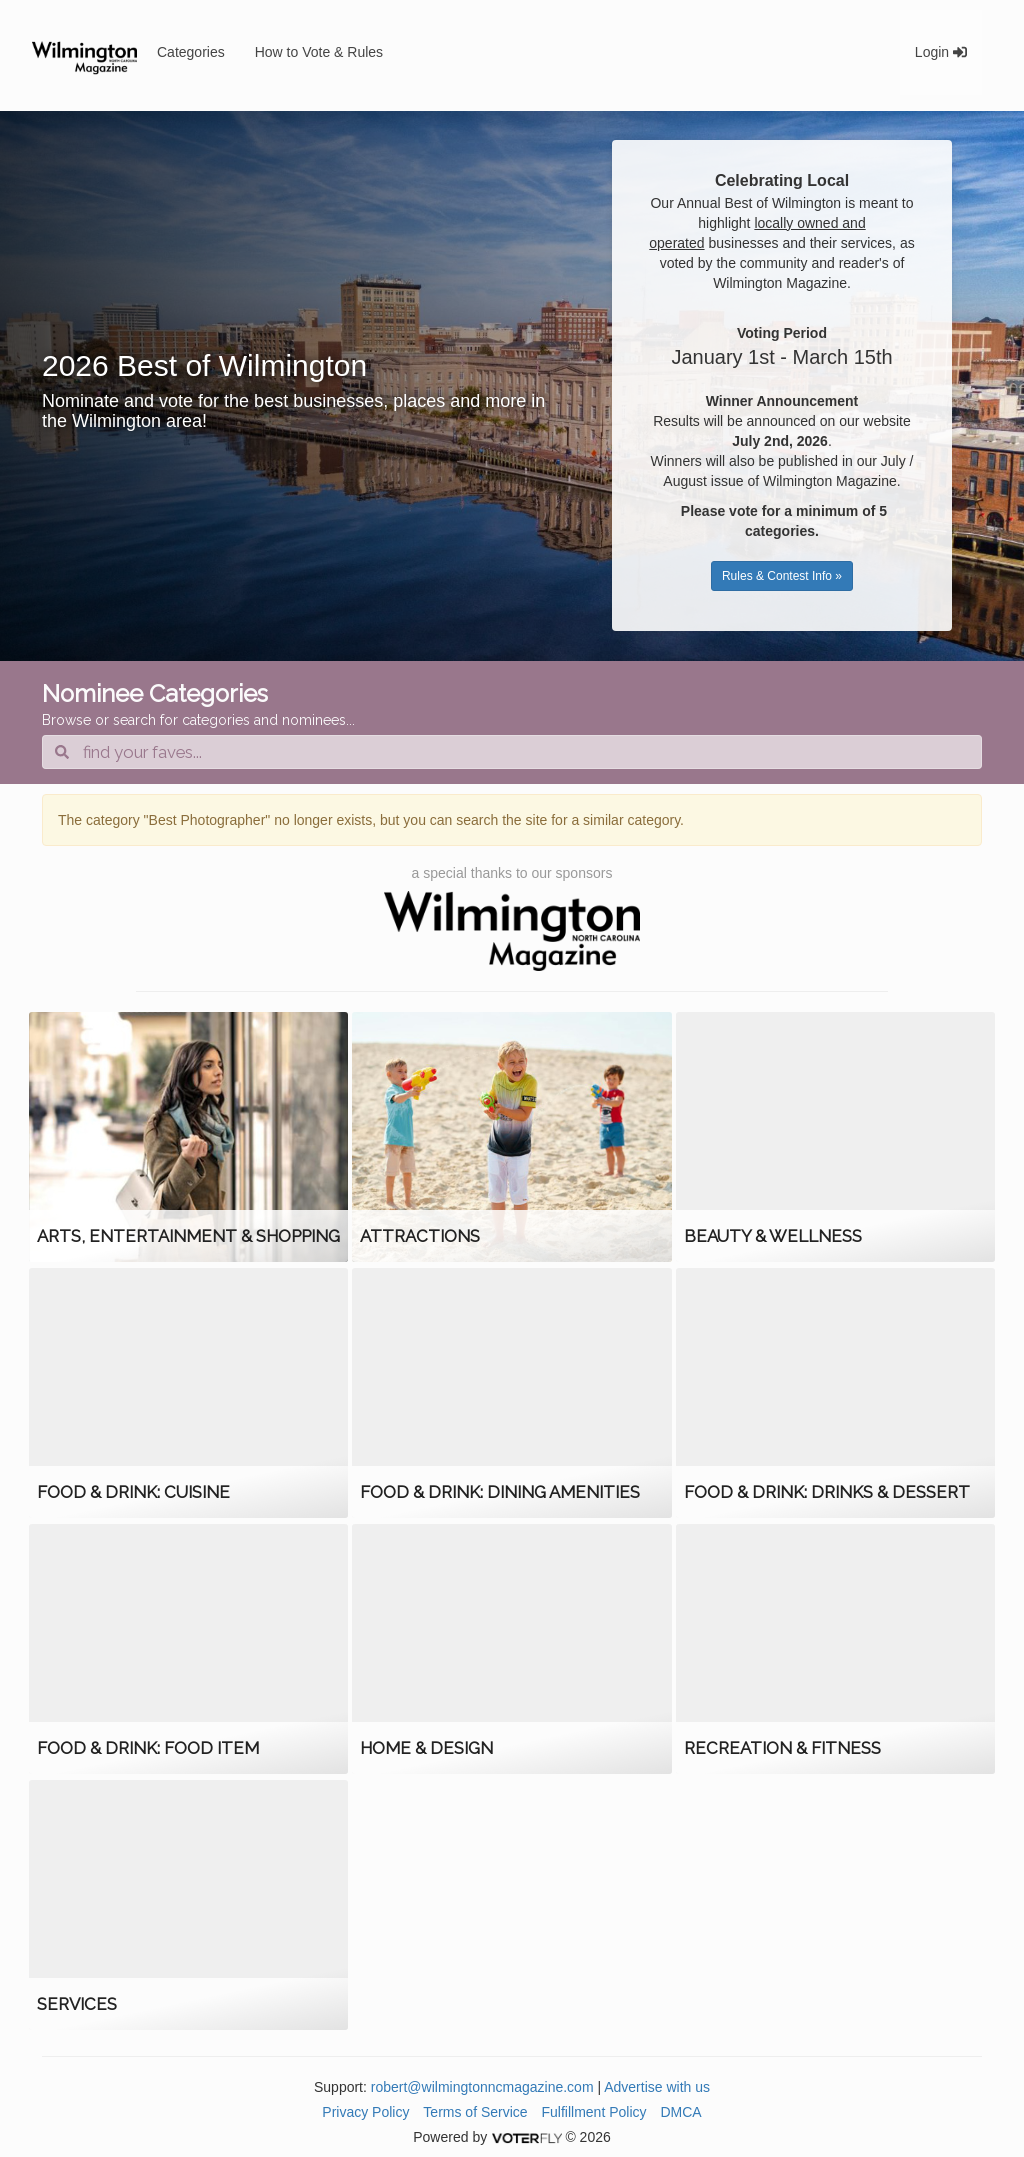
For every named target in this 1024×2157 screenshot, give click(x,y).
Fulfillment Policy (594, 2112)
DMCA (680, 2112)
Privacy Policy (365, 2112)
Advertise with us (657, 2087)
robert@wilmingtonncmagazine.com (482, 2087)
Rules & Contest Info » (782, 576)
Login (941, 52)
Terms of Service (475, 2112)
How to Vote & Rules (319, 52)
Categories (191, 52)
